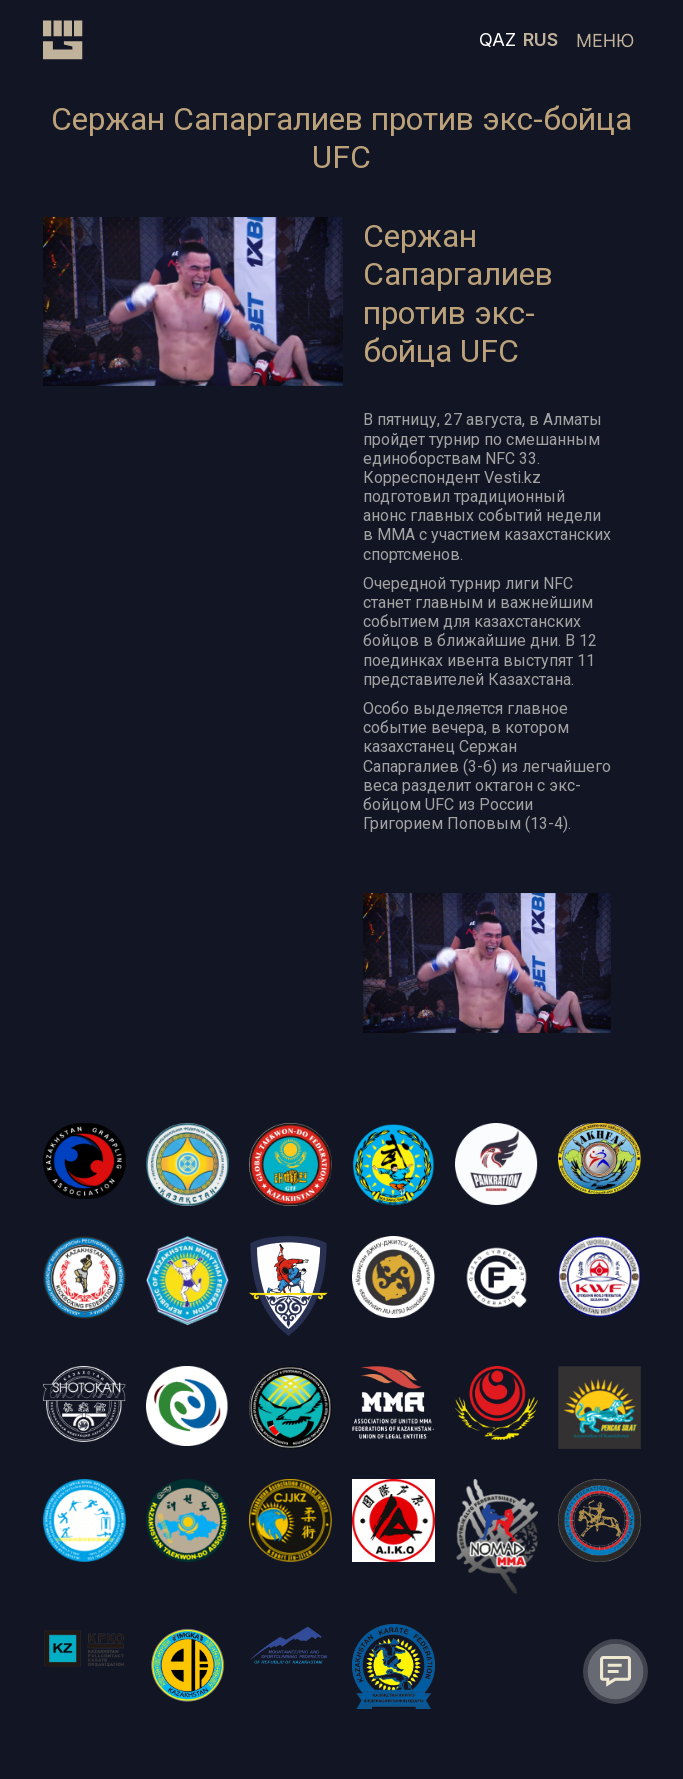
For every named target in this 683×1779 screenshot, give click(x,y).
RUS (540, 39)
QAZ (497, 39)
